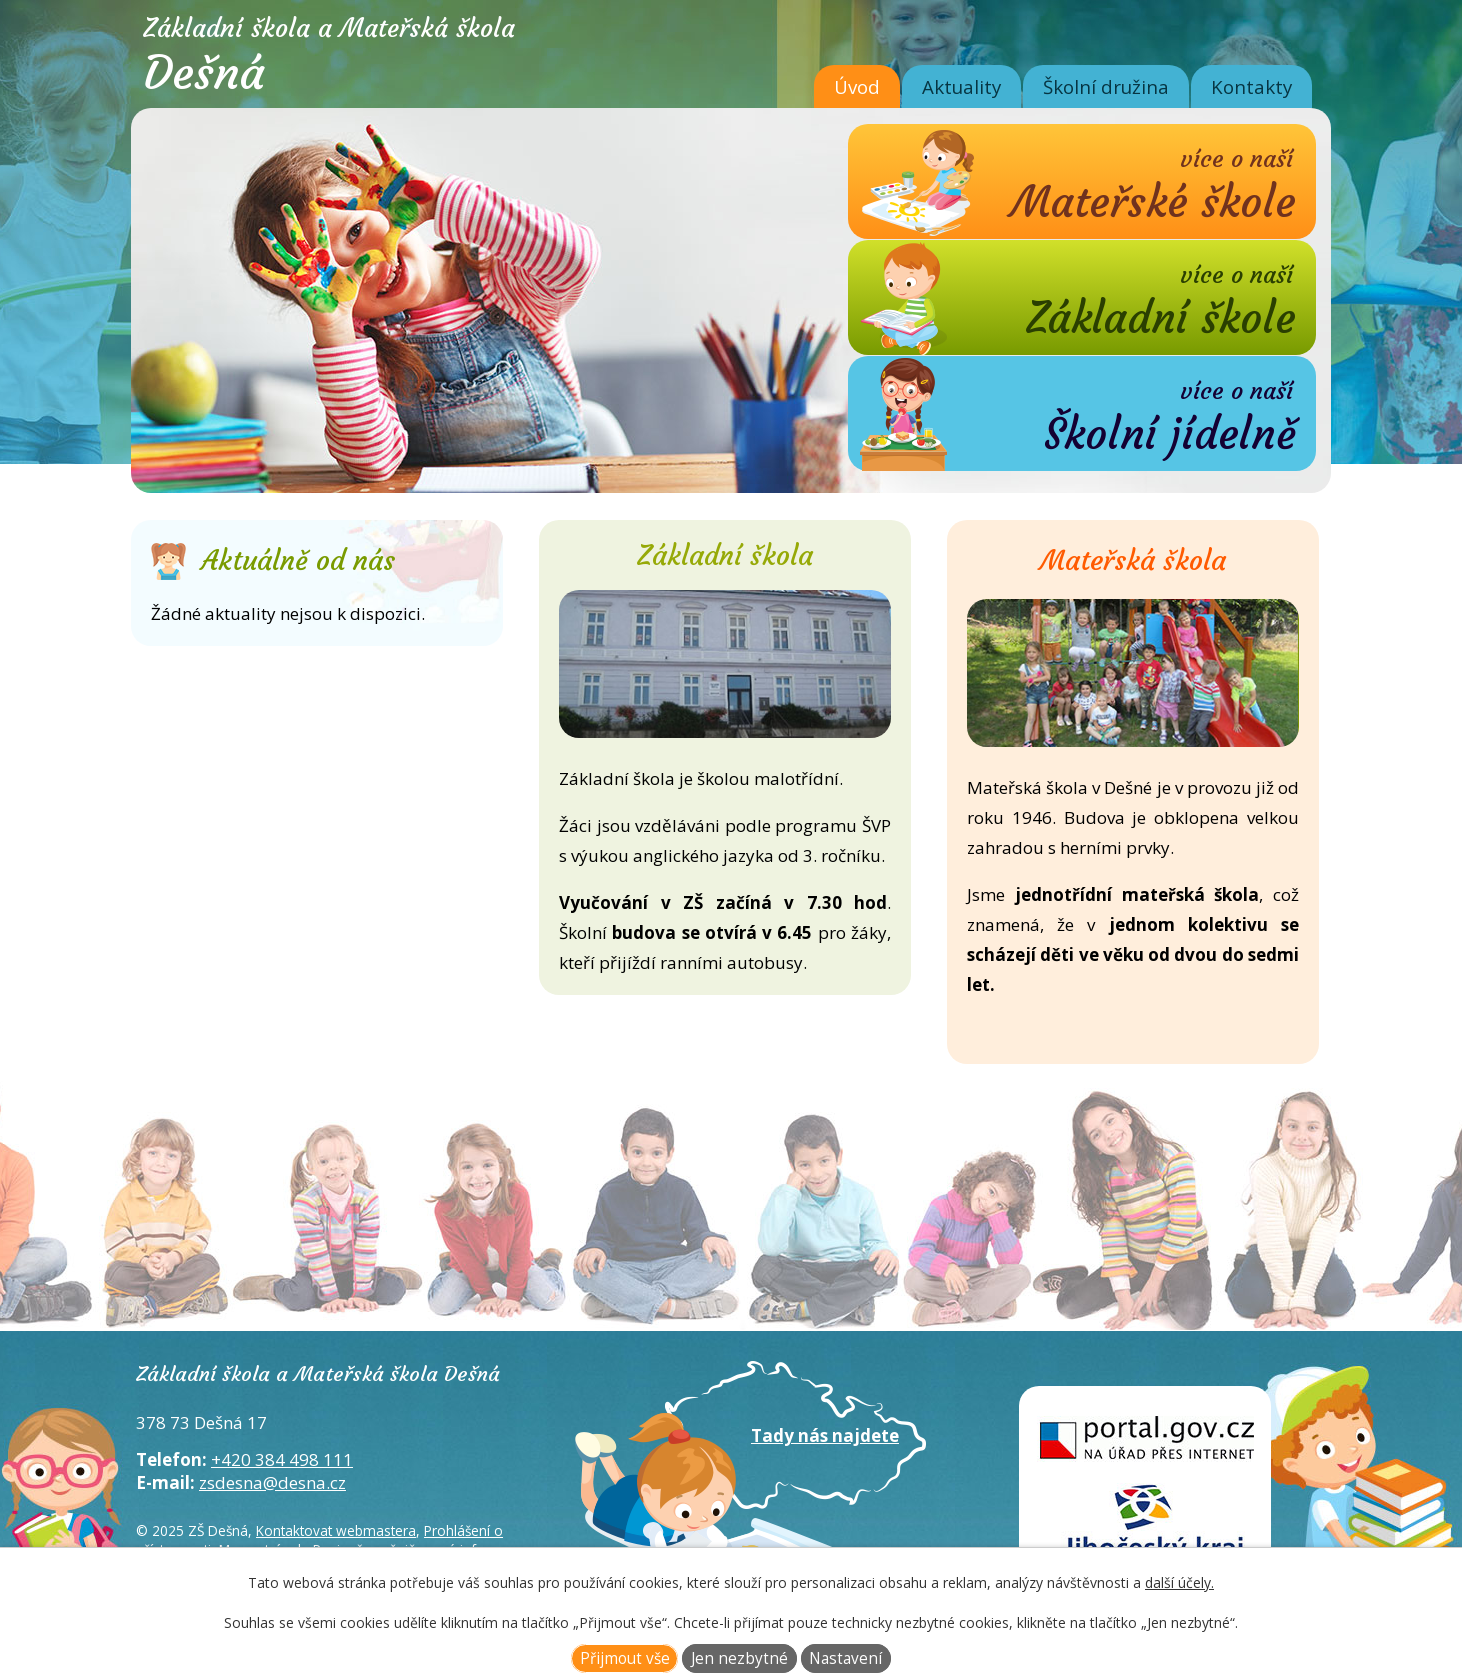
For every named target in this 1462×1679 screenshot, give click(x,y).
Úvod (857, 86)
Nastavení (845, 1658)
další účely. (1179, 1582)
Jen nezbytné (739, 1658)
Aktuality (961, 86)
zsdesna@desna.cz (272, 1482)
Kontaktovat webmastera (336, 1530)
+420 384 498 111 (282, 1459)
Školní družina (1106, 86)
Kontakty (1251, 86)
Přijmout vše (625, 1658)
